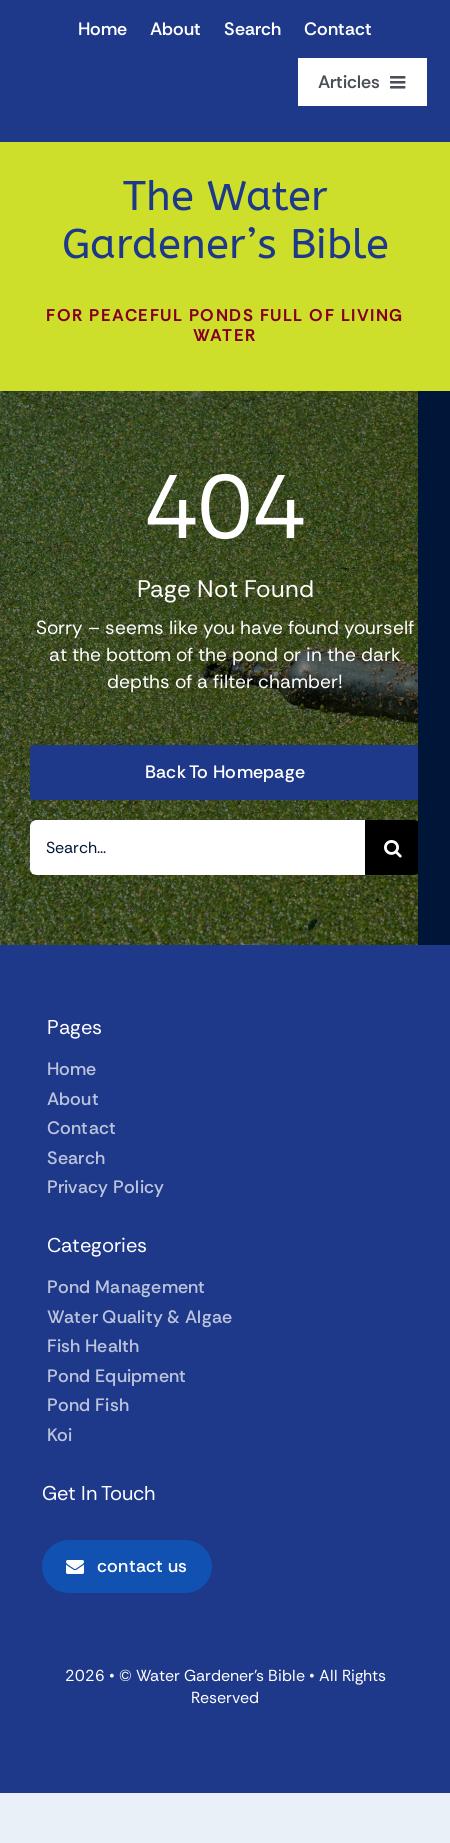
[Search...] (197, 847)
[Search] (392, 847)
